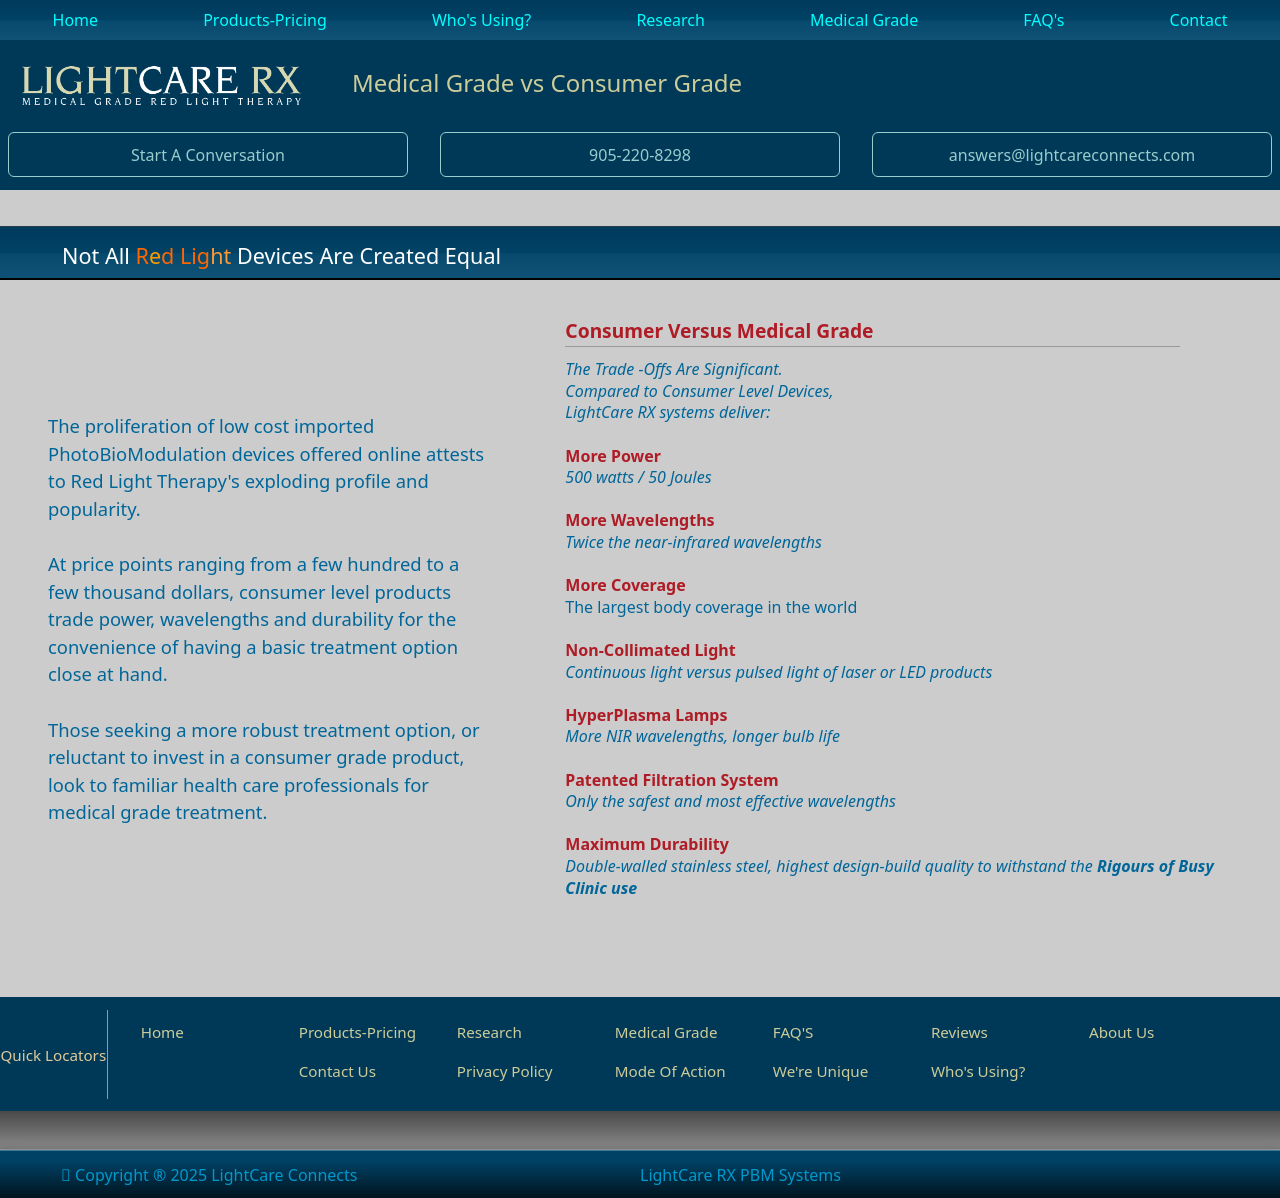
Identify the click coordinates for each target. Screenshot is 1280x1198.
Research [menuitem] (670, 20)
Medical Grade (666, 1032)
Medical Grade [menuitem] (864, 20)
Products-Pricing (357, 1032)
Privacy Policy (505, 1071)
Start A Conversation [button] (208, 155)
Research (489, 1032)
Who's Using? (978, 1071)
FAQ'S (793, 1032)
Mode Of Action (670, 1071)
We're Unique (820, 1071)
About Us (1121, 1032)
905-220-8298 (640, 155)
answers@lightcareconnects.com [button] (1072, 155)
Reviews (959, 1032)
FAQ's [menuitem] (1043, 20)
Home (162, 1032)
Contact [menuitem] (1199, 20)
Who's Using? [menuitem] (481, 20)
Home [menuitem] (76, 20)
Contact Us (337, 1071)
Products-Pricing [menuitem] (265, 20)
